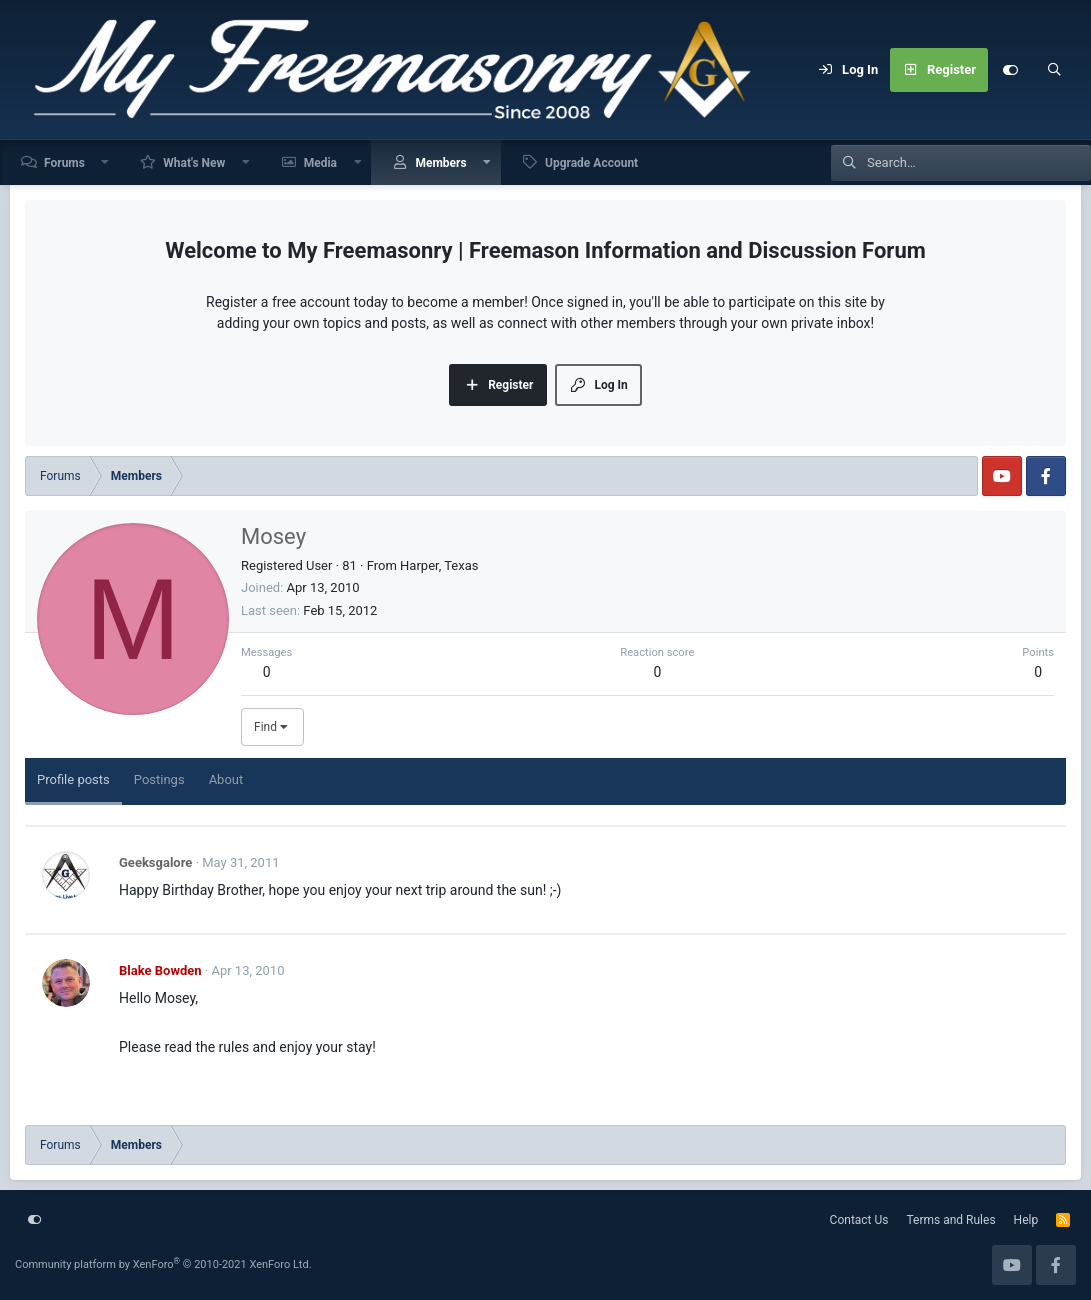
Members (440, 163)
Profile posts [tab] (73, 779)
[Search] (1054, 70)
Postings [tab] (159, 779)
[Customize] (1010, 70)
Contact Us (859, 1220)
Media (320, 163)
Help (1026, 1220)
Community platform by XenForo (163, 1264)
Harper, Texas (439, 565)
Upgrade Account (591, 163)
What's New (194, 163)
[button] (106, 162)
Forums (64, 163)
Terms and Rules (951, 1220)
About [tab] (226, 779)
